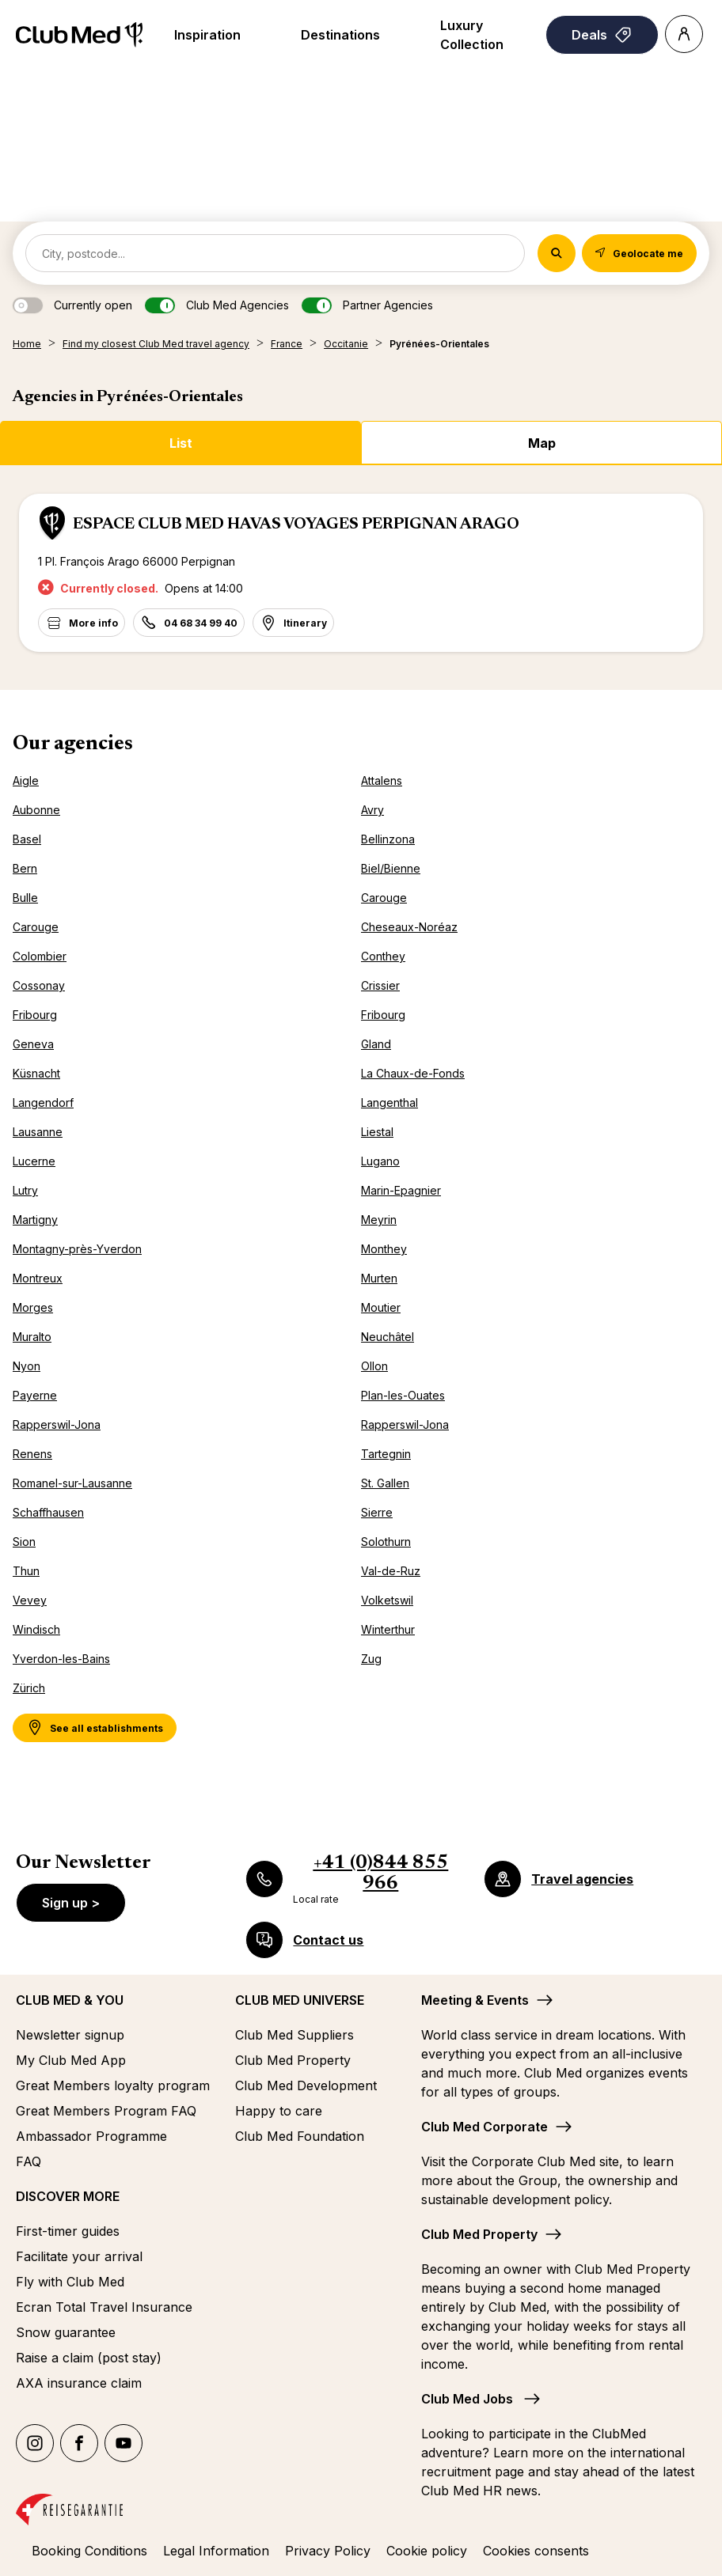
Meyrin (379, 1219)
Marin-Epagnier (401, 1190)
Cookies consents (536, 2551)
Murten (379, 1278)
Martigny (35, 1219)
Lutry (25, 1190)
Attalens (381, 780)
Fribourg (35, 1014)
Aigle (26, 780)
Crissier (380, 985)
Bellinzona (388, 839)
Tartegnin (386, 1453)
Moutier (381, 1307)
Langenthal (389, 1102)
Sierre (377, 1512)
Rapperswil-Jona (57, 1424)
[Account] (684, 34)
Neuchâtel (387, 1336)
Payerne (35, 1395)
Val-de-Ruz (390, 1571)
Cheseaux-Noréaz (409, 927)
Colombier (39, 956)
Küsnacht (36, 1073)
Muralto (32, 1336)
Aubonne (36, 809)
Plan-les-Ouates (403, 1395)
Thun (26, 1571)
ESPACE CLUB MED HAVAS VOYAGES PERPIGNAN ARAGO (296, 524)
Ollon (374, 1366)
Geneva (33, 1044)
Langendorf (43, 1102)
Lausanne (38, 1131)
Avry (372, 809)
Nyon (26, 1366)
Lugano (380, 1161)
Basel (27, 839)
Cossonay (39, 985)
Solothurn (386, 1541)
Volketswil (387, 1600)
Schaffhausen (48, 1512)
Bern (25, 868)
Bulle (25, 897)
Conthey (383, 956)
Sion (24, 1541)
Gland (376, 1044)
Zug (371, 1658)
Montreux (38, 1278)
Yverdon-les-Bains (61, 1658)
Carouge (384, 897)
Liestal (377, 1131)
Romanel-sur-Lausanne (72, 1483)
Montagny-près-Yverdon (77, 1249)
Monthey (384, 1249)
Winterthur (388, 1629)
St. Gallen (385, 1483)
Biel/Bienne (390, 868)
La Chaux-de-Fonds (413, 1073)
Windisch (36, 1629)
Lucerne (34, 1161)
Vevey (30, 1600)
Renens (32, 1453)
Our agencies (73, 744)
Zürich (29, 1688)
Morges (33, 1307)
